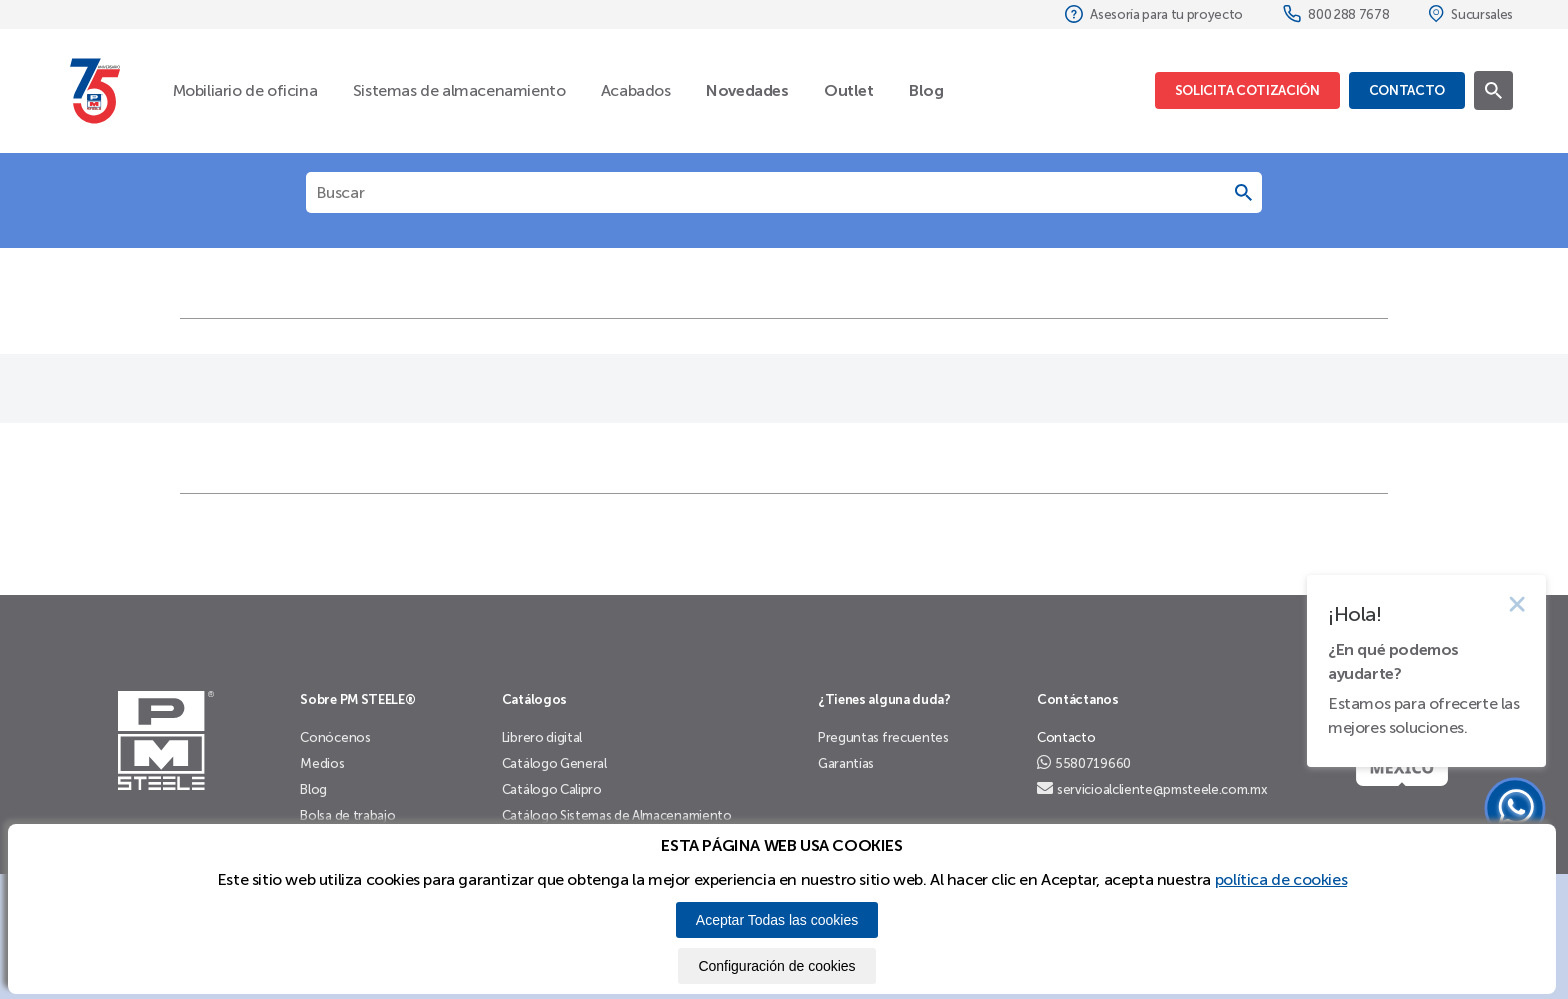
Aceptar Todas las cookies (777, 920)
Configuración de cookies (776, 966)
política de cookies (1281, 879)
